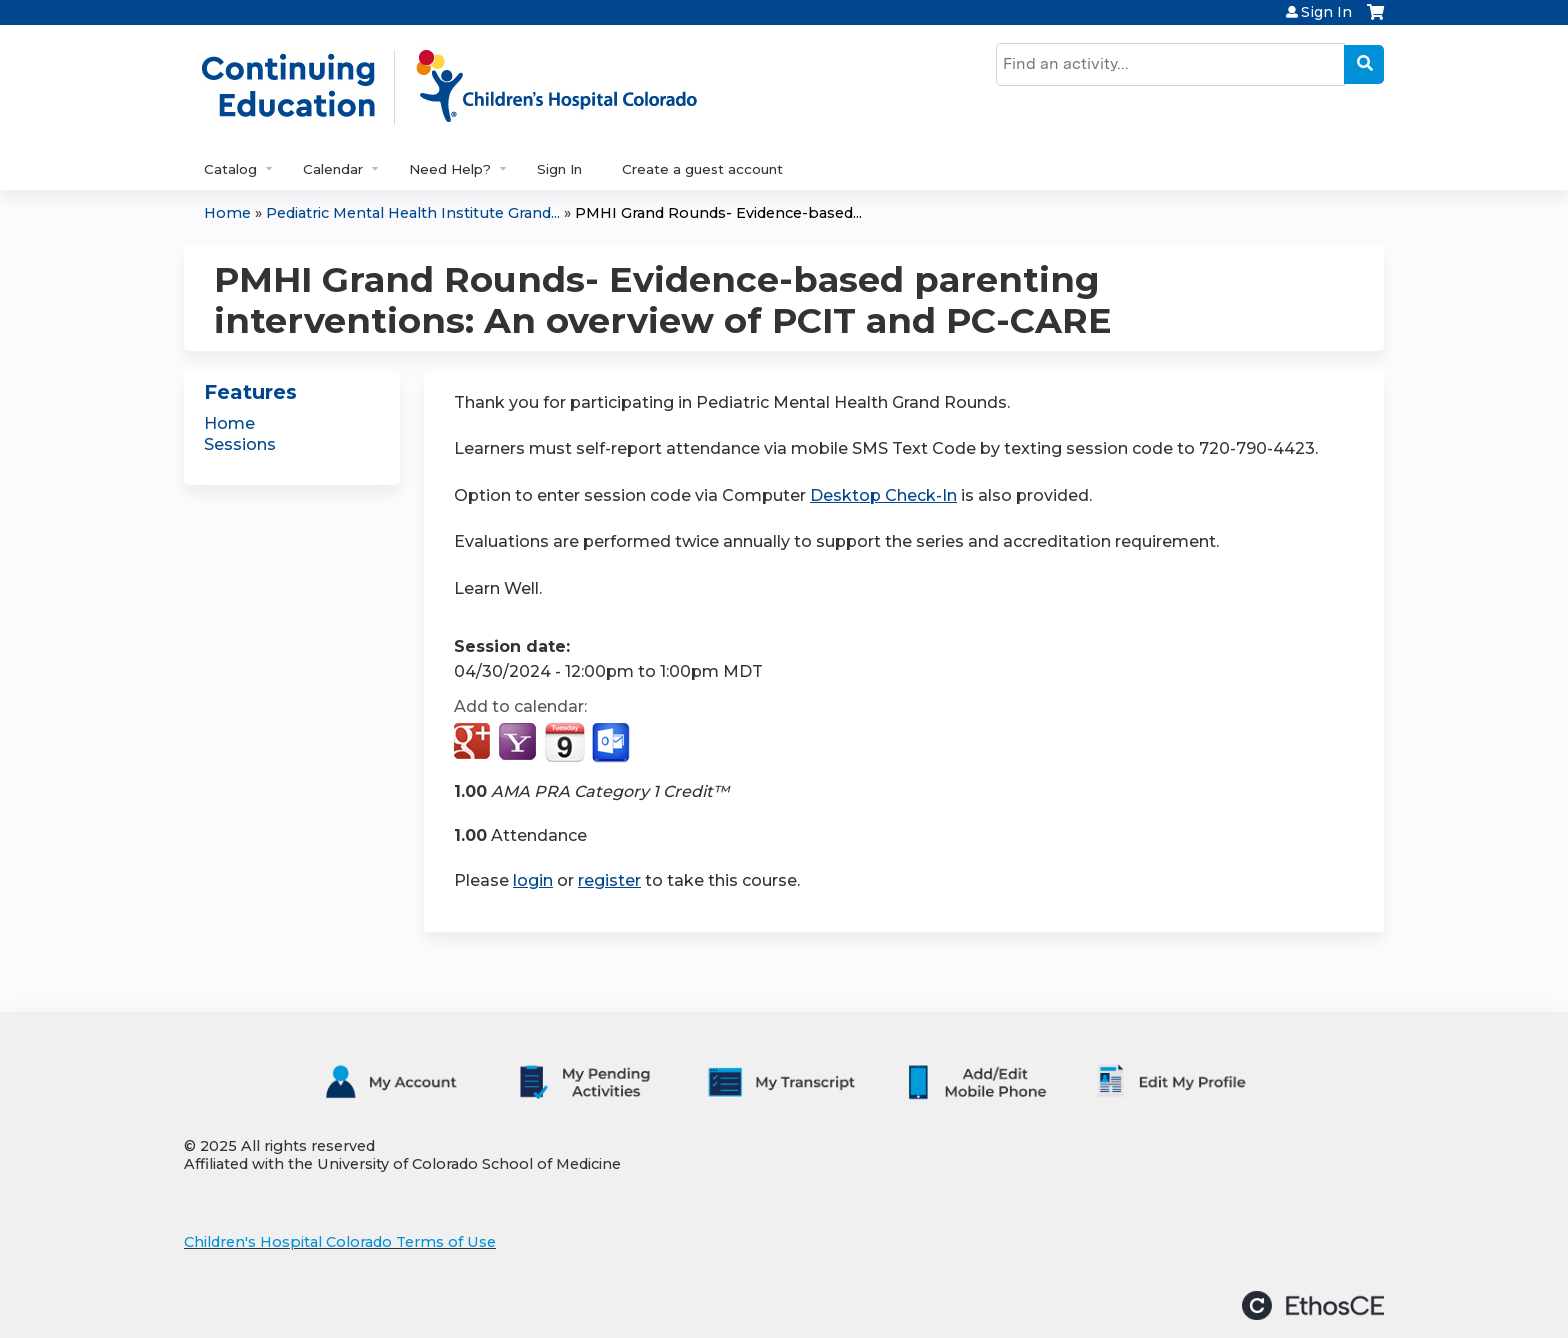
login (533, 880)
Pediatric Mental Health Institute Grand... (413, 213)
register (609, 880)
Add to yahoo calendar (519, 743)
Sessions (240, 444)
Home (227, 213)
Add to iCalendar (564, 742)
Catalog (230, 169)
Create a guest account (702, 169)
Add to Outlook (612, 743)
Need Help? (450, 169)
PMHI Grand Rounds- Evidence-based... (718, 213)
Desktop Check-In (883, 495)
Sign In (1326, 12)
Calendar (333, 169)
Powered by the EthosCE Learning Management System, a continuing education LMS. (1313, 1305)
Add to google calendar (474, 743)
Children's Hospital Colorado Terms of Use (340, 1242)
